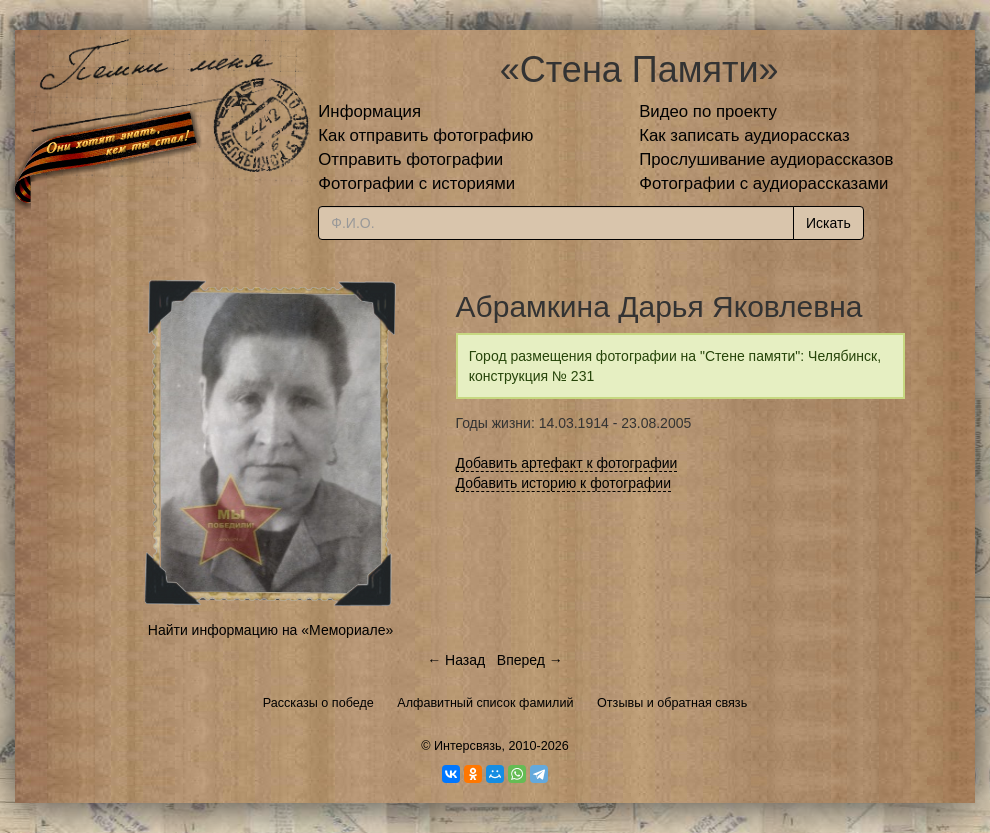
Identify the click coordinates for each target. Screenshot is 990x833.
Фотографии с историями (416, 183)
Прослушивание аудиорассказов (766, 159)
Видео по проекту (708, 111)
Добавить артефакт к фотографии (567, 463)
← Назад (456, 660)
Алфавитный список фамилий (485, 703)
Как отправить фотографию (425, 135)
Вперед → (530, 660)
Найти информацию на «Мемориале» (270, 630)
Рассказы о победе (318, 703)
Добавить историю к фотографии (564, 483)
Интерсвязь (468, 746)
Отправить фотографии (410, 159)
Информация (369, 111)
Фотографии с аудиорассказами (763, 183)
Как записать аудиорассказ (744, 135)
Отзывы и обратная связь (672, 703)
